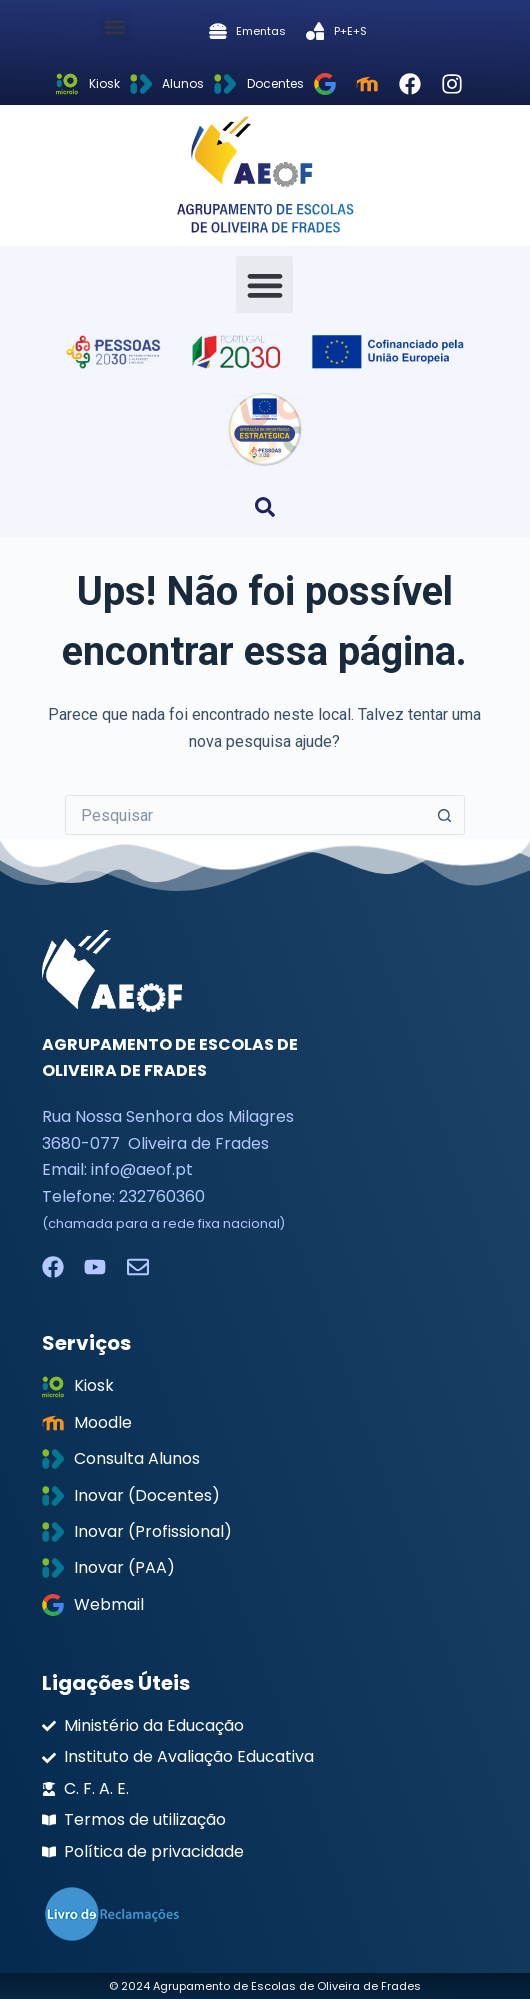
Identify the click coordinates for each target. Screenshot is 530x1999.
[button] (115, 26)
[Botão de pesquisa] (445, 815)
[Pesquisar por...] (245, 815)
